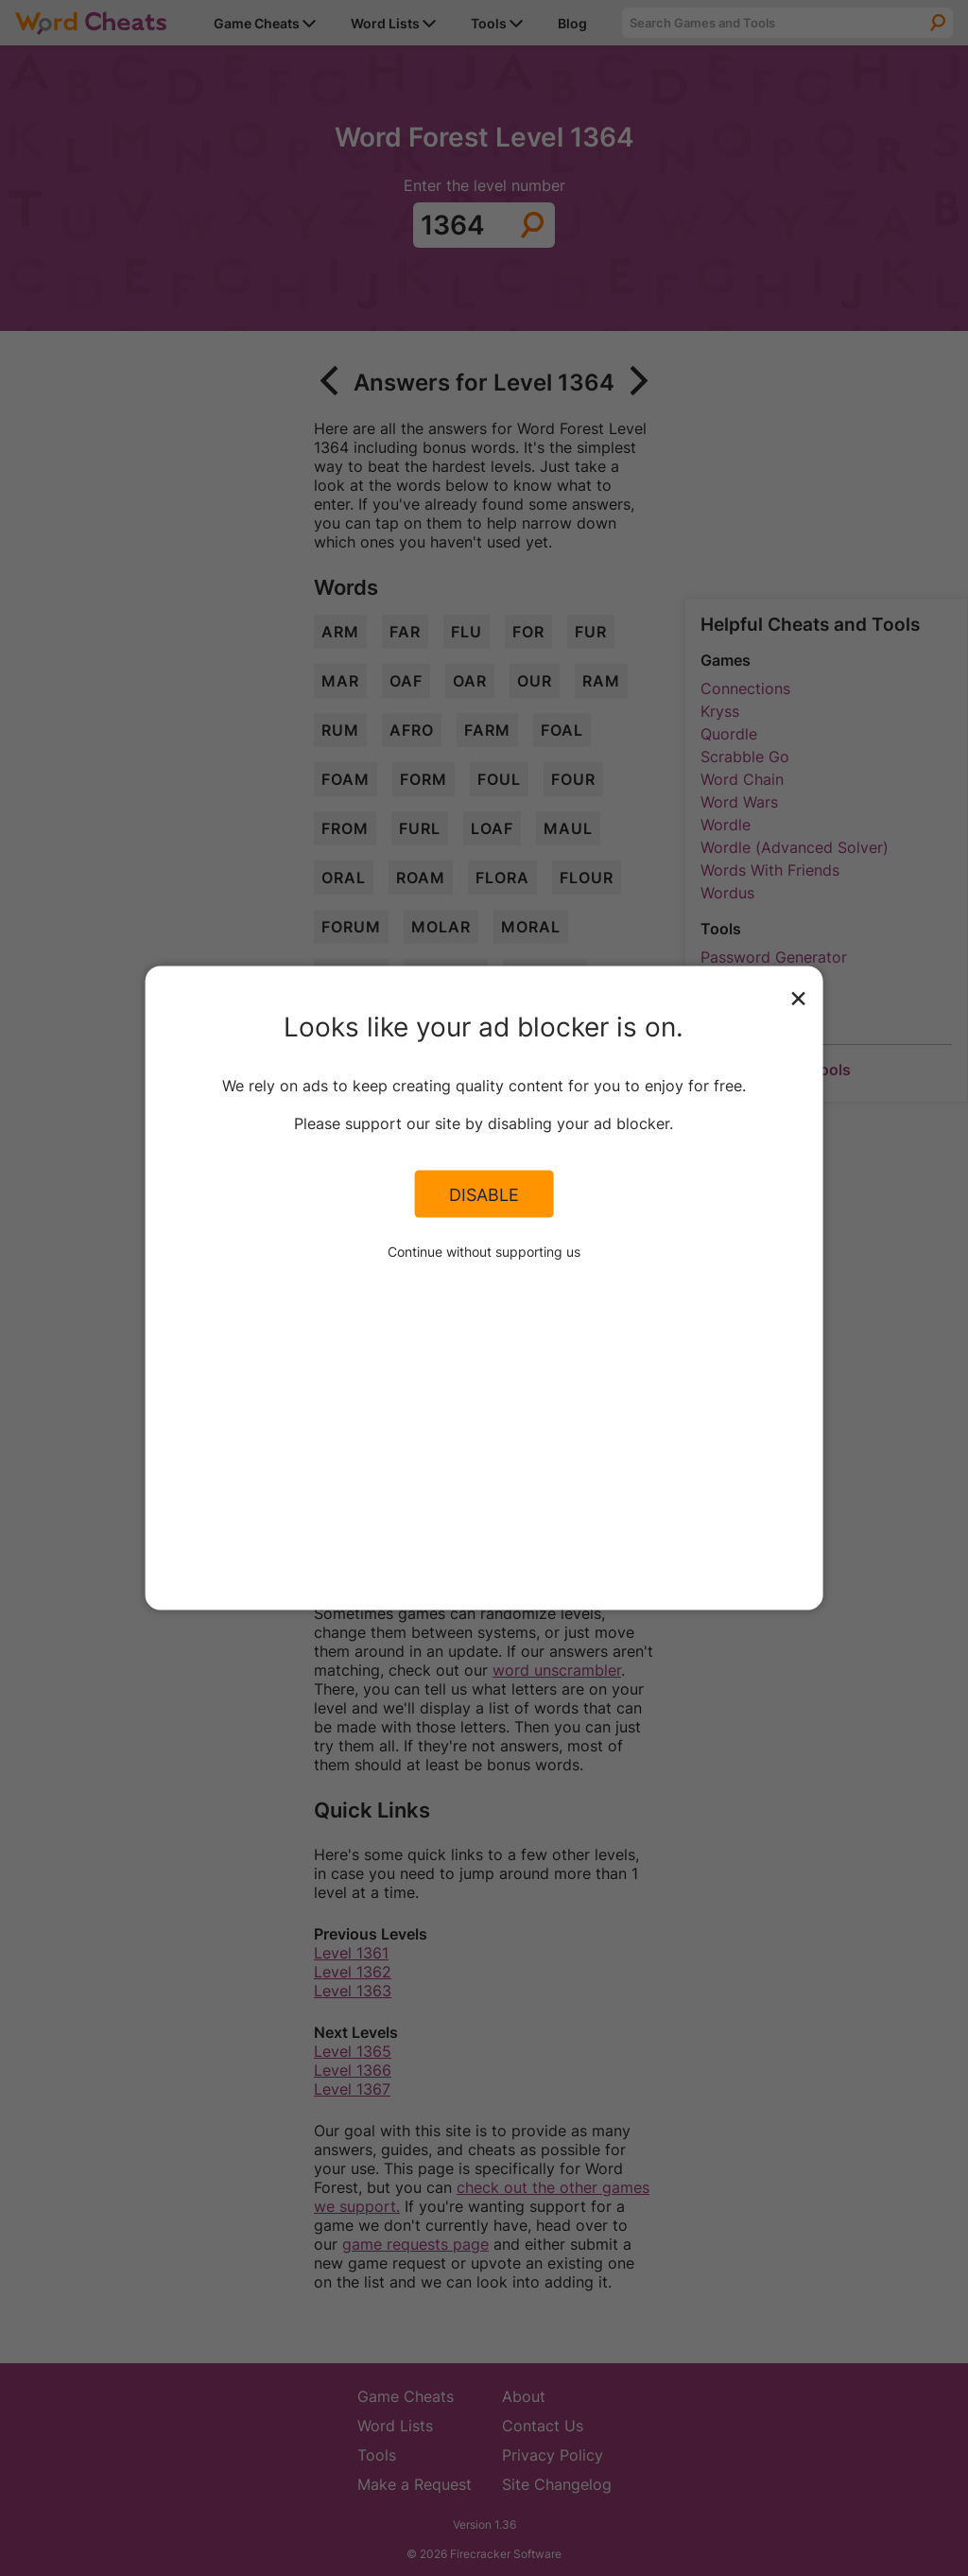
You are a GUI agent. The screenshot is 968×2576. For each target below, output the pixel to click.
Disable (484, 1193)
